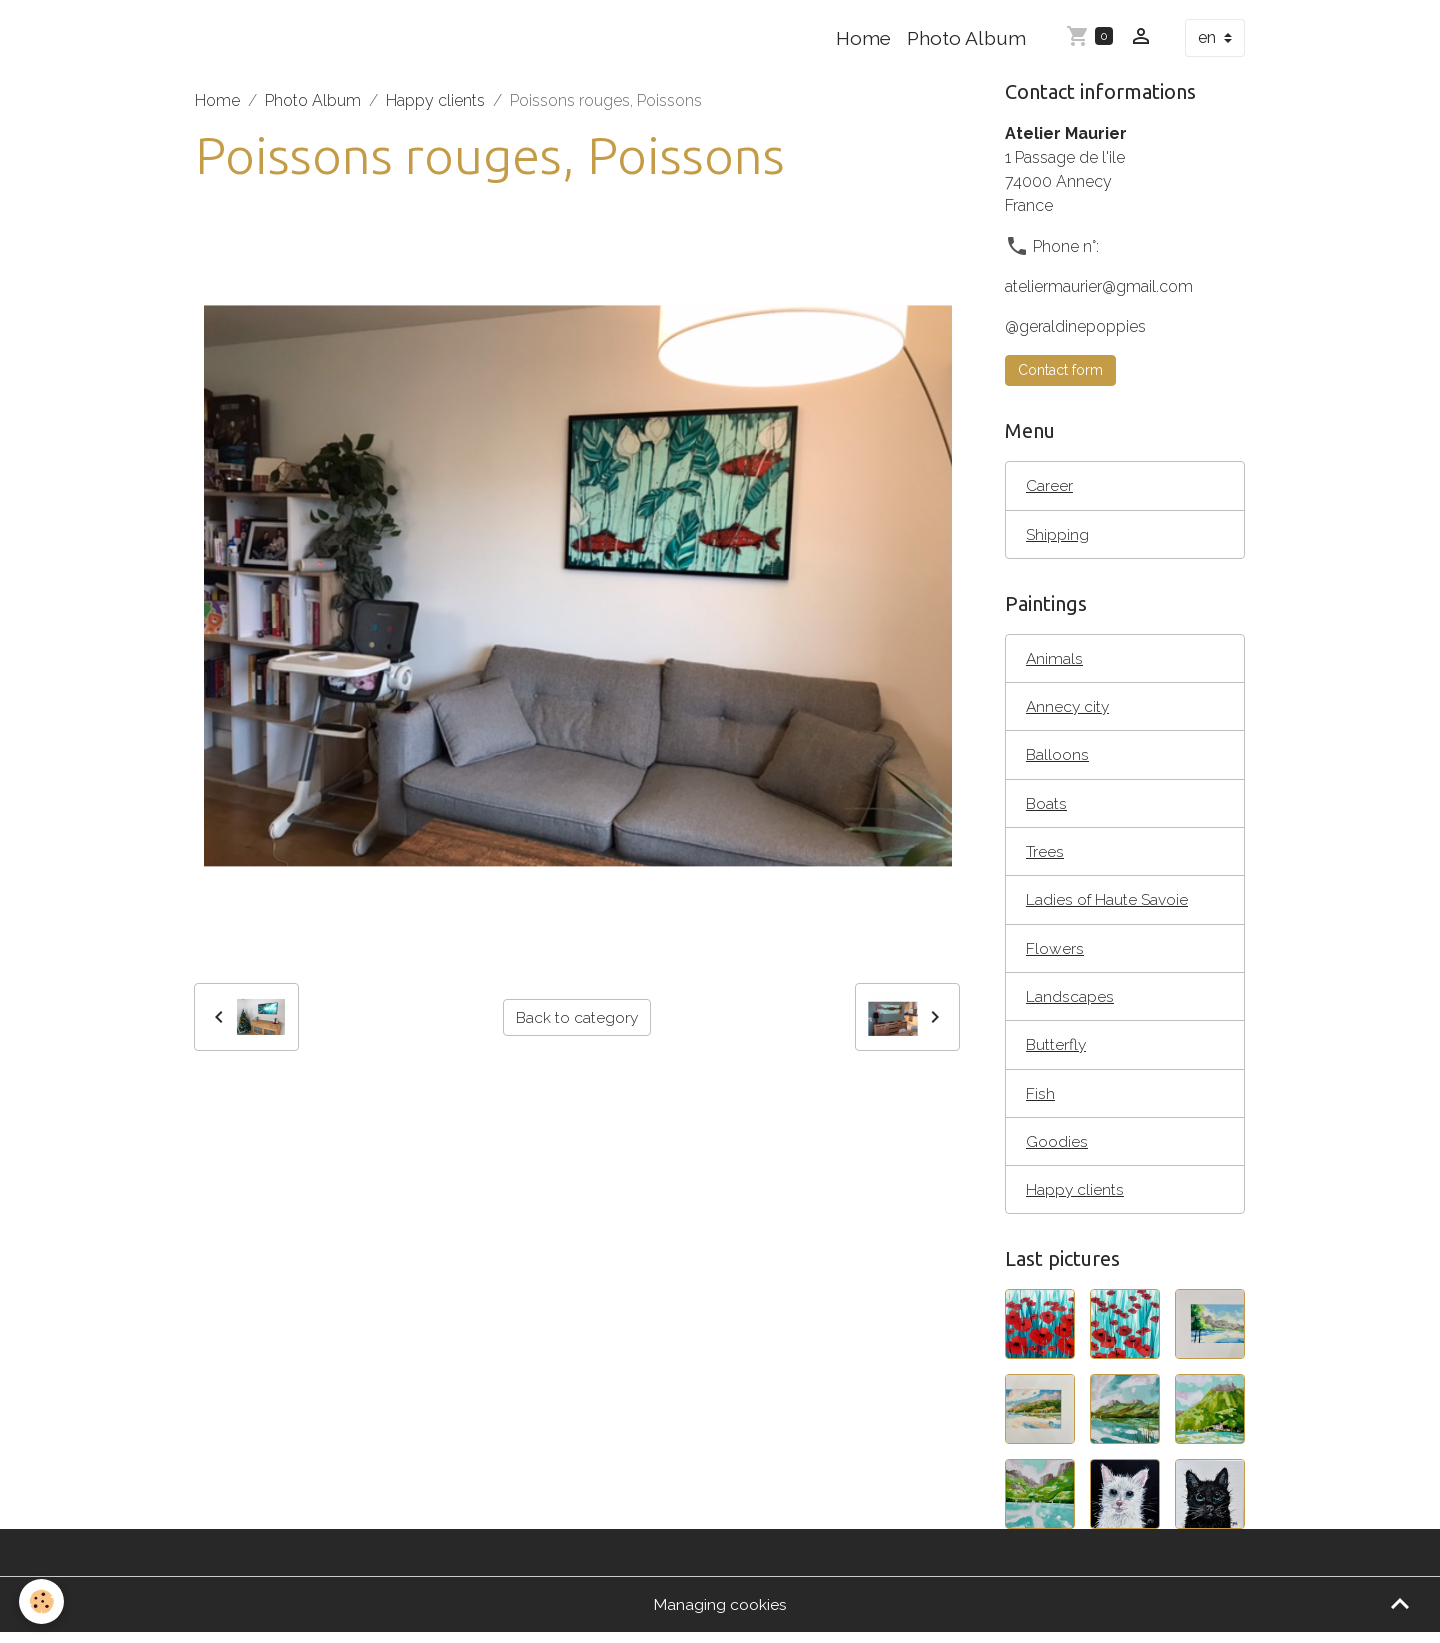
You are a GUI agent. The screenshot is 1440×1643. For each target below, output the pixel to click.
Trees (1045, 855)
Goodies (1057, 1149)
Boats (1047, 806)
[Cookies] (42, 1601)
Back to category (577, 1016)
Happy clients (435, 100)
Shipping (1057, 534)
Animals (1055, 659)
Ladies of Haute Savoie (1107, 904)
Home (863, 38)
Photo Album (966, 38)
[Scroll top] (1400, 1603)
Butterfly (1057, 1051)
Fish (1040, 1100)
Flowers (1055, 953)
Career (1049, 485)
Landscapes (1070, 1002)
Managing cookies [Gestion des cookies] (720, 1614)
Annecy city (1069, 708)
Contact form (1060, 370)
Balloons (1058, 757)
